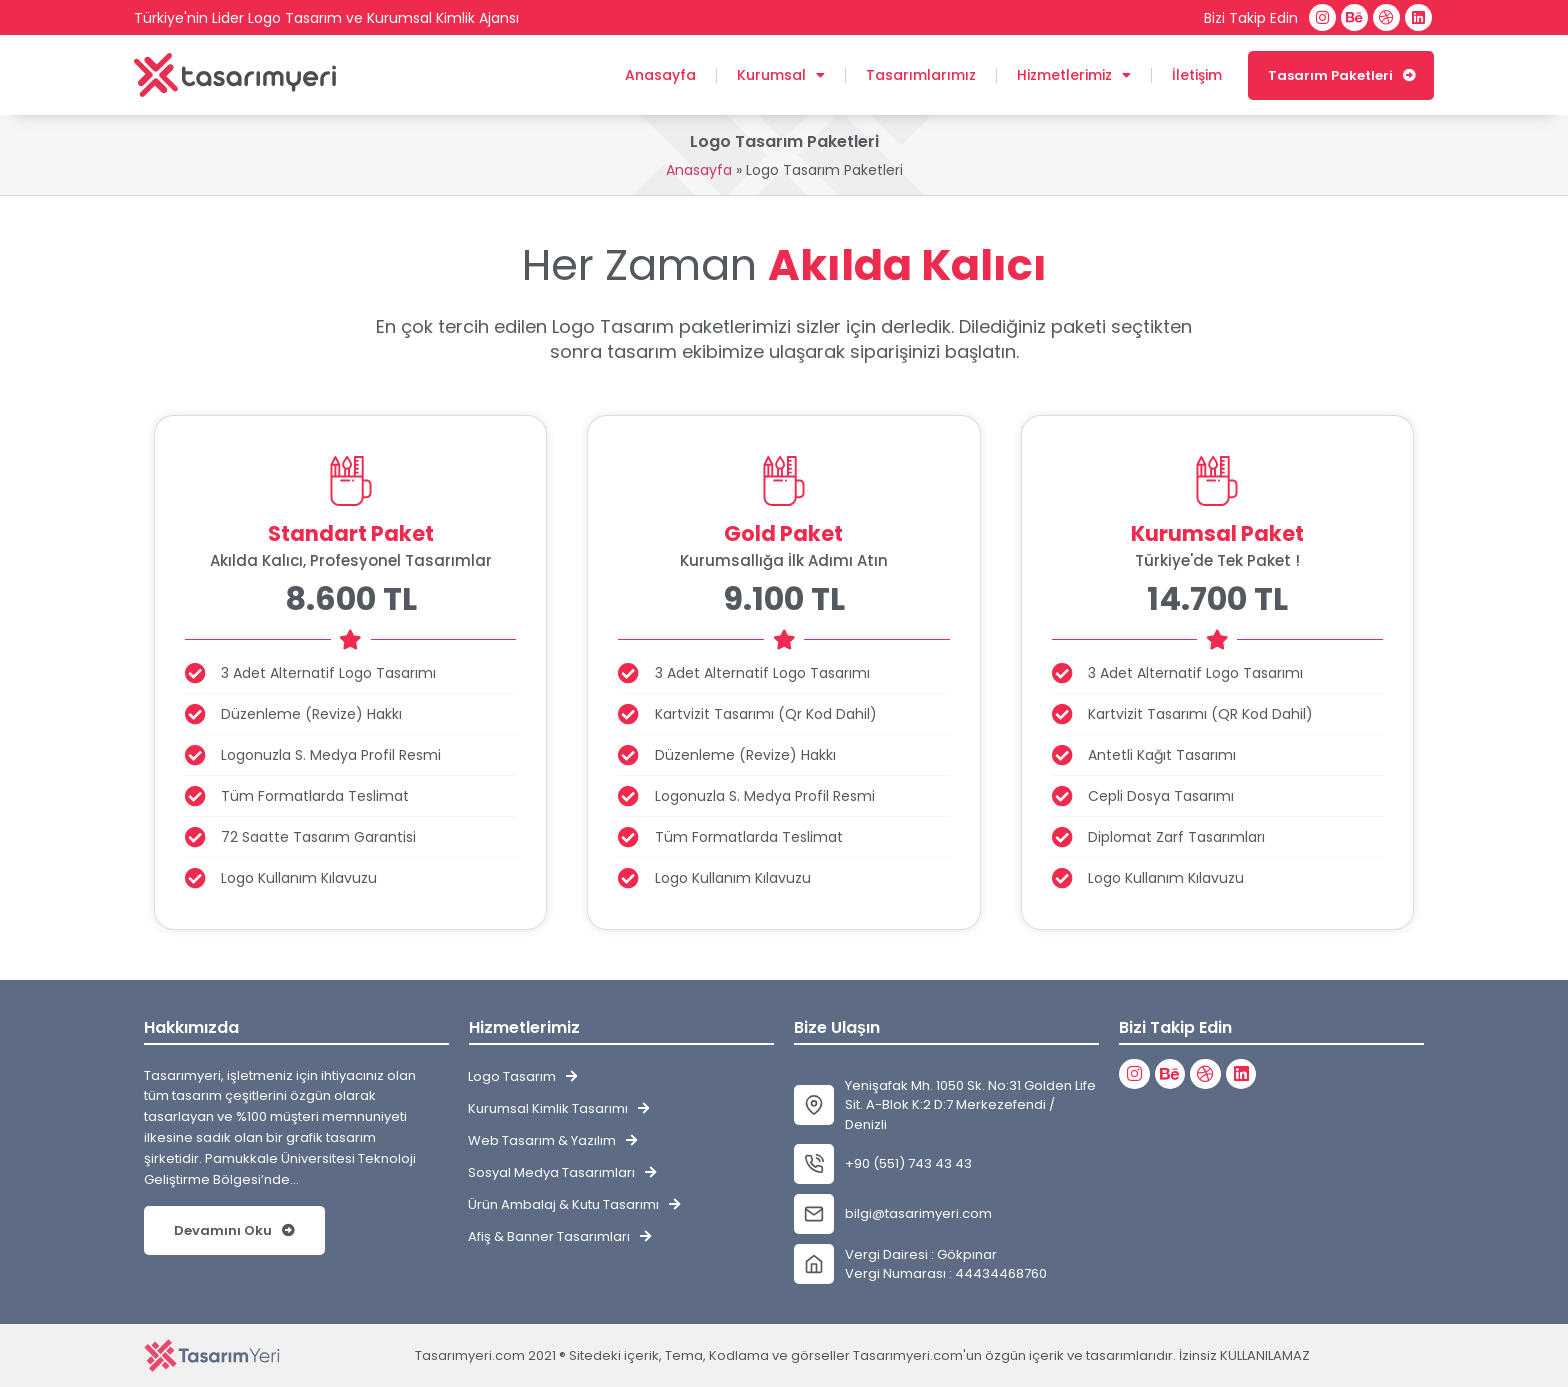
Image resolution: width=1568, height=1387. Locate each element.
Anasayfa (660, 75)
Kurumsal (781, 75)
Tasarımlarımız (921, 75)
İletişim (1197, 75)
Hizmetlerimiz (1074, 75)
